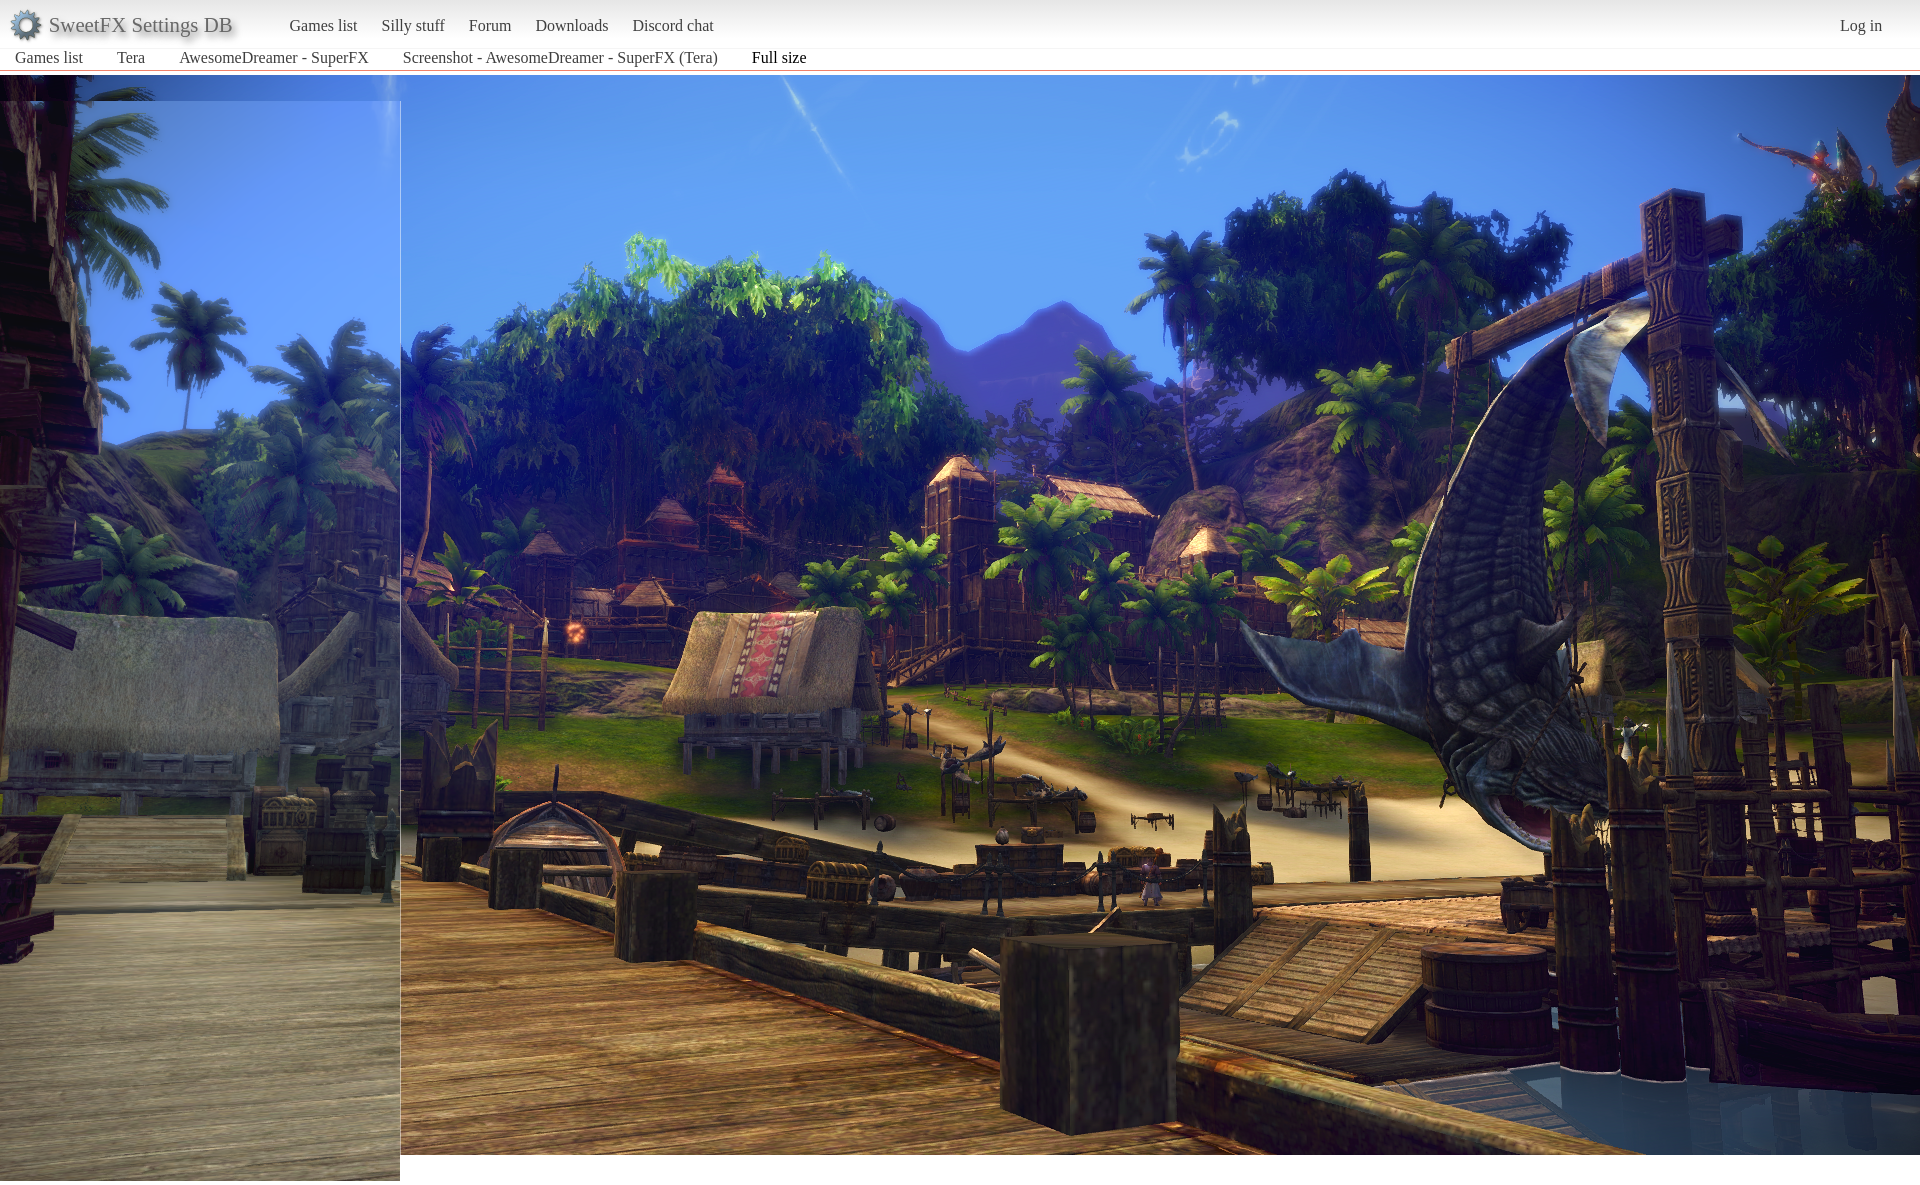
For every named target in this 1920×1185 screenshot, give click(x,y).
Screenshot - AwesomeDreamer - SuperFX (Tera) (560, 57)
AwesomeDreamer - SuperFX (274, 57)
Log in (1861, 25)
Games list (324, 25)
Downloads (571, 25)
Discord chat (672, 25)
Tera (131, 57)
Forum (490, 25)
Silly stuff (413, 25)
